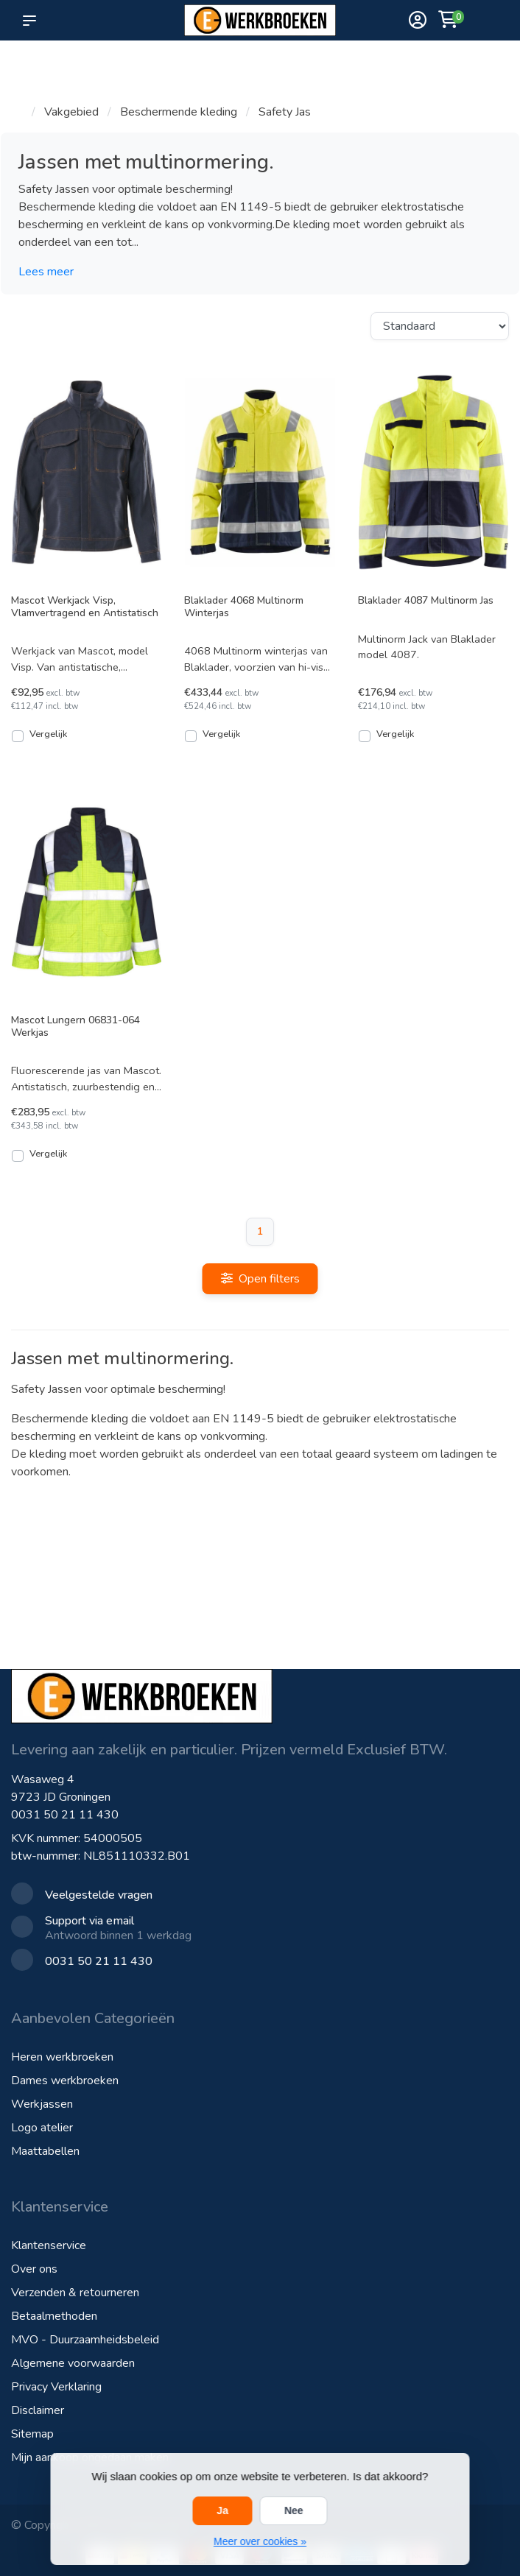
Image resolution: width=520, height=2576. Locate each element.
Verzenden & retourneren (75, 2292)
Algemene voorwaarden (73, 2363)
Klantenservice (48, 2245)
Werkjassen (42, 2104)
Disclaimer (37, 2410)
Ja (222, 2510)
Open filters (260, 1279)
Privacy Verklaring (56, 2387)
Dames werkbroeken (65, 2080)
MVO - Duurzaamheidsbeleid (85, 2340)
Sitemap (32, 2434)
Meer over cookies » (260, 2541)
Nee (293, 2510)
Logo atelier (42, 2128)
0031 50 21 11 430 (65, 1815)
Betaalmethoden (54, 2316)
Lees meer (46, 272)
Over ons (34, 2269)
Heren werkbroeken (62, 2057)
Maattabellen (45, 2151)
